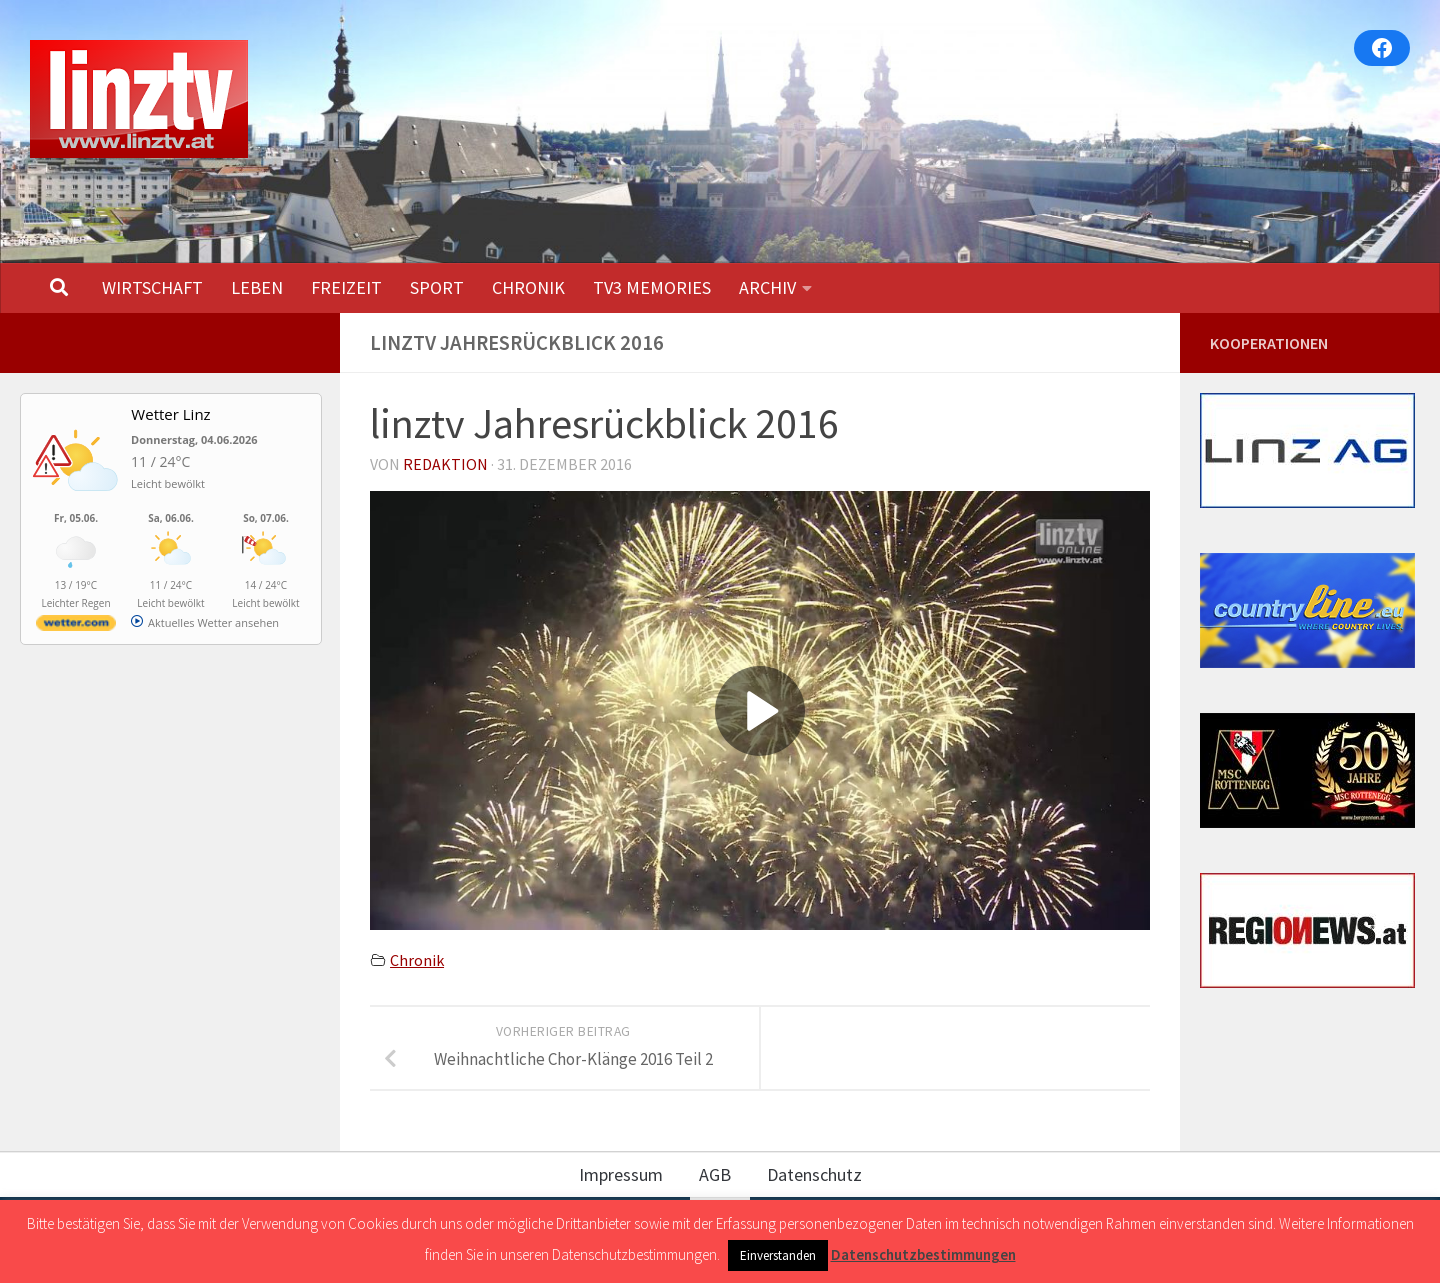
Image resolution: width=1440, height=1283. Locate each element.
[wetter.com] (76, 626)
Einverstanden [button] (778, 1255)
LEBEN (257, 287)
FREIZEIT (346, 287)
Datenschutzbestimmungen (923, 1254)
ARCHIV (767, 287)
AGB (715, 1174)
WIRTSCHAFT (152, 287)
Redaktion (445, 464)
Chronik (417, 960)
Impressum (621, 1174)
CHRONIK (528, 287)
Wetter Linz (170, 414)
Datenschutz (814, 1174)
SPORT (437, 287)
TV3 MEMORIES (652, 287)
